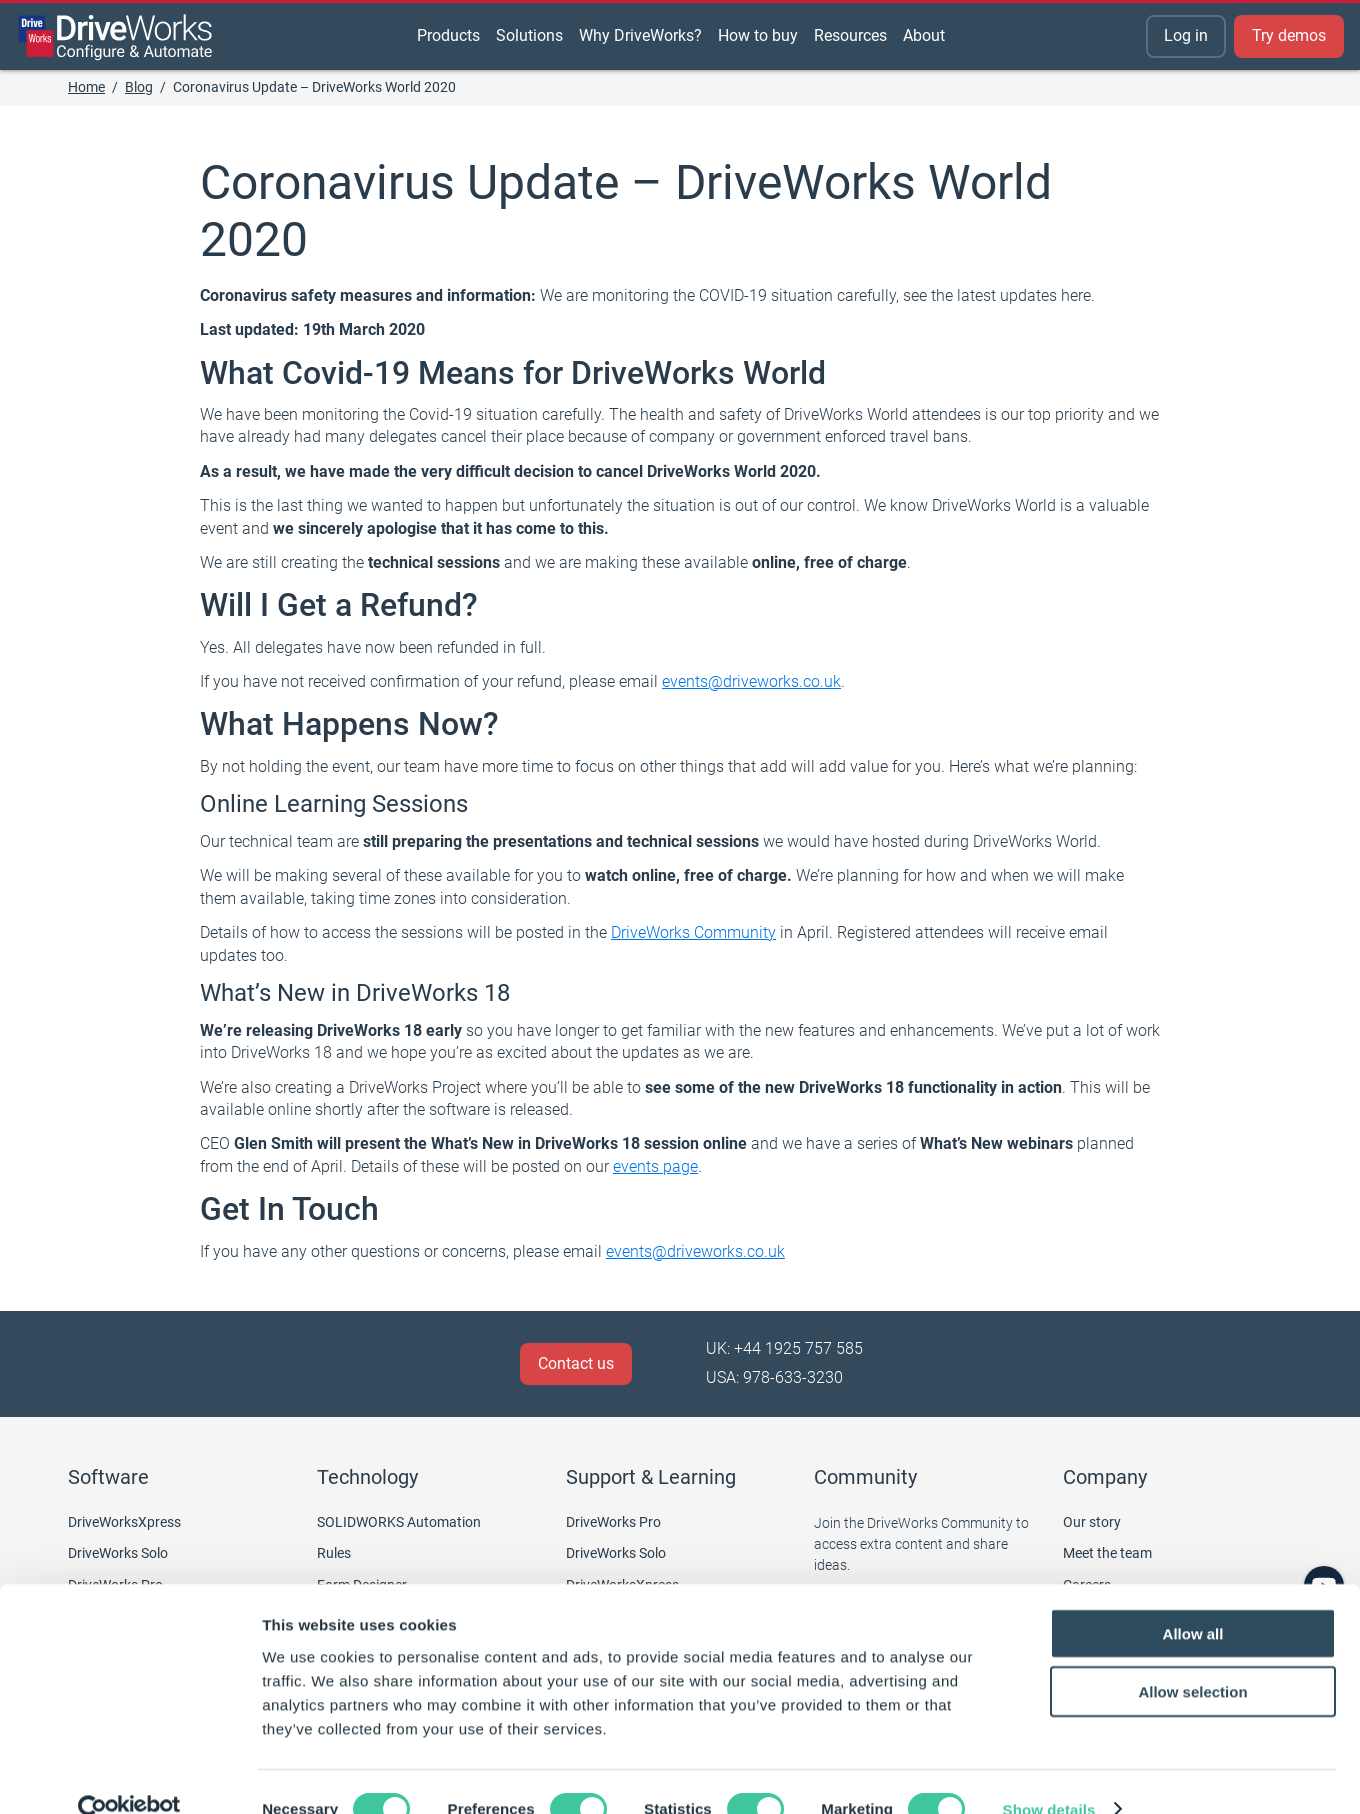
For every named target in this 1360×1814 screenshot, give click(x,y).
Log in (1186, 35)
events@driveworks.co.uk (751, 681)
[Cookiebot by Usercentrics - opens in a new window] (129, 1775)
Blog (139, 87)
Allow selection (1192, 1657)
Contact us (576, 1363)
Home (86, 87)
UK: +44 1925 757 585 (784, 1348)
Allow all (1193, 1598)
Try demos (1289, 35)
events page (655, 1166)
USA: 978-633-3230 (774, 1377)
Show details (1049, 1774)
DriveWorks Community (693, 932)
